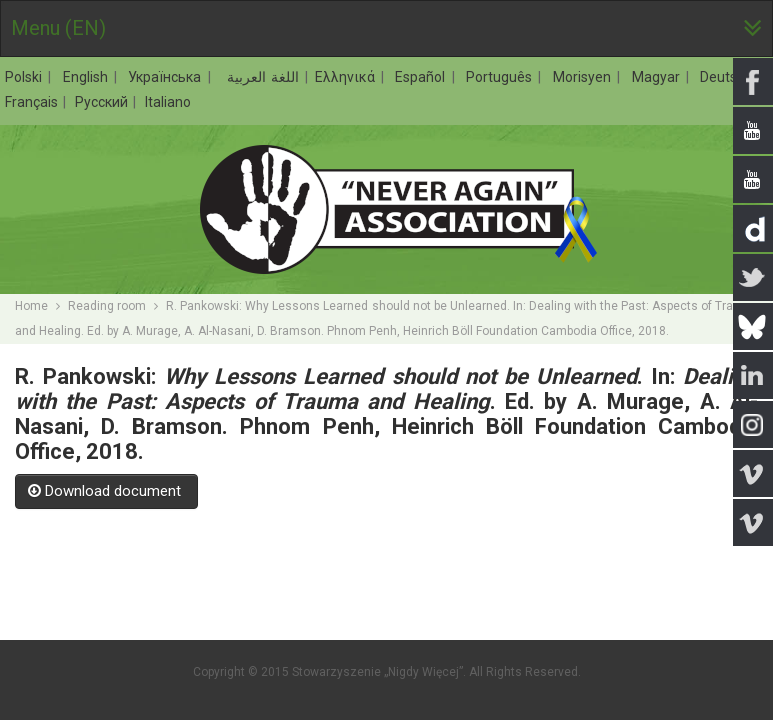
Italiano (168, 102)
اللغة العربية (260, 77)
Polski (26, 77)
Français (33, 102)
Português (501, 77)
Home (31, 306)
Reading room (107, 306)
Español (422, 77)
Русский (103, 102)
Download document (106, 491)
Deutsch (728, 77)
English (88, 77)
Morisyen (584, 77)
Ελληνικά (347, 77)
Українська (167, 77)
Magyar (658, 77)
